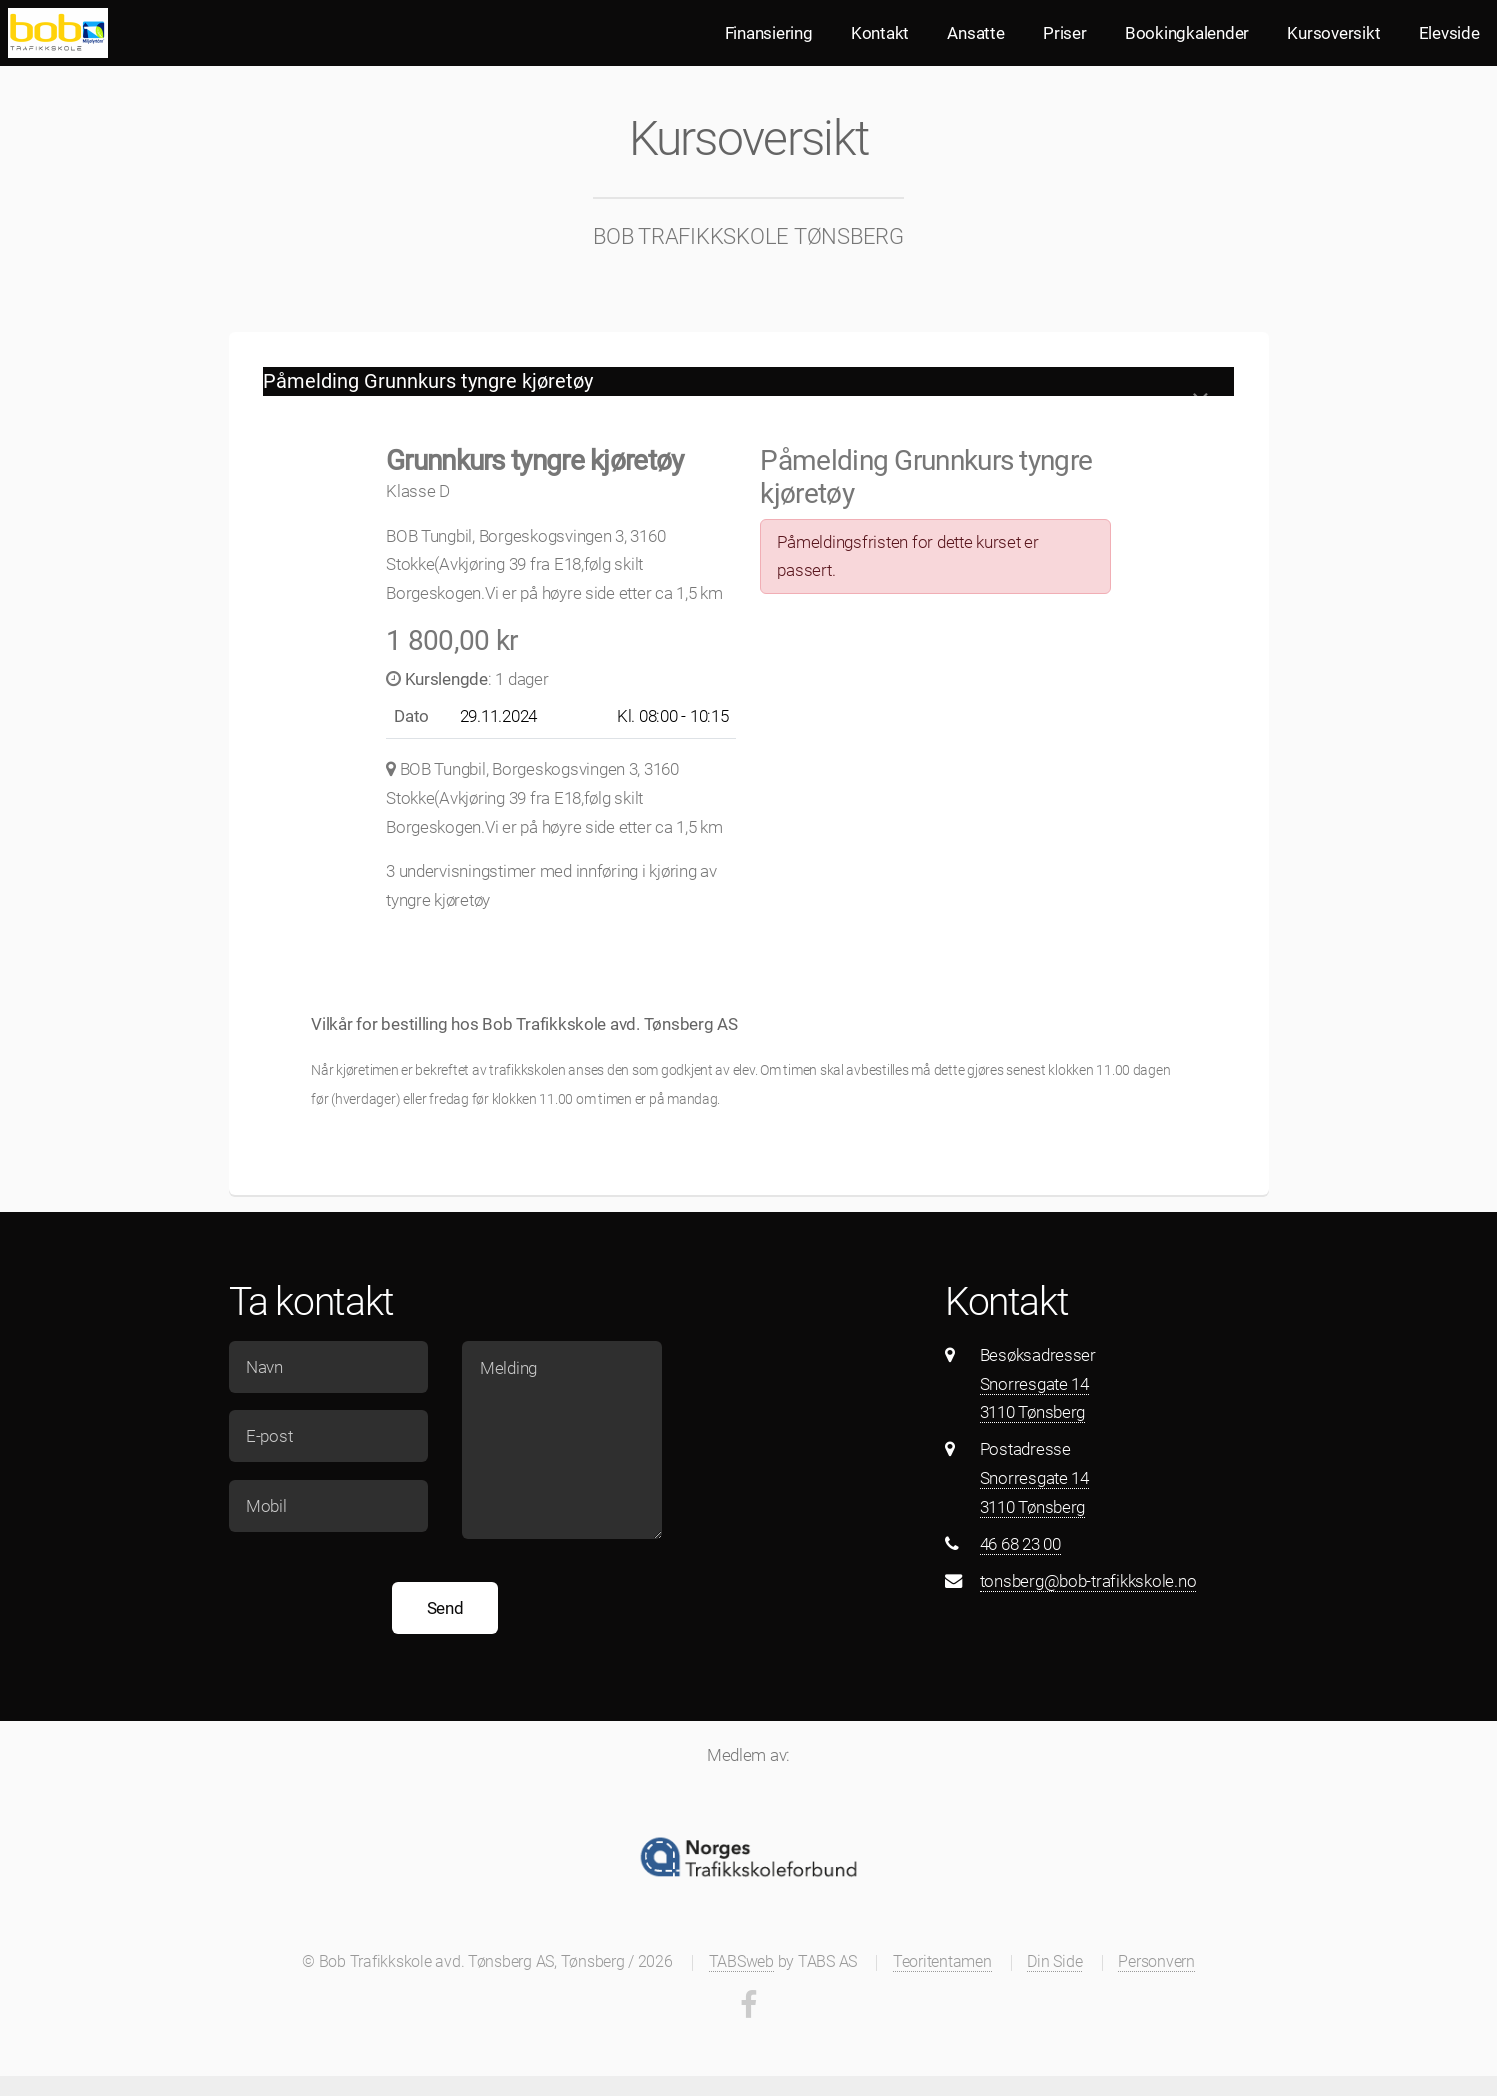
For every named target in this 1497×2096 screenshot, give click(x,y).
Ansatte (975, 33)
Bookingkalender (1187, 33)
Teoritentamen (942, 1962)
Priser (1064, 33)
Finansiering (769, 33)
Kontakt (880, 33)
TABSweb (741, 1962)
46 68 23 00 (1020, 1544)
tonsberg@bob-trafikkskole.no (1088, 1581)
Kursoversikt (1333, 33)
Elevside (1449, 33)
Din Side (1054, 1962)
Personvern (1156, 1962)
